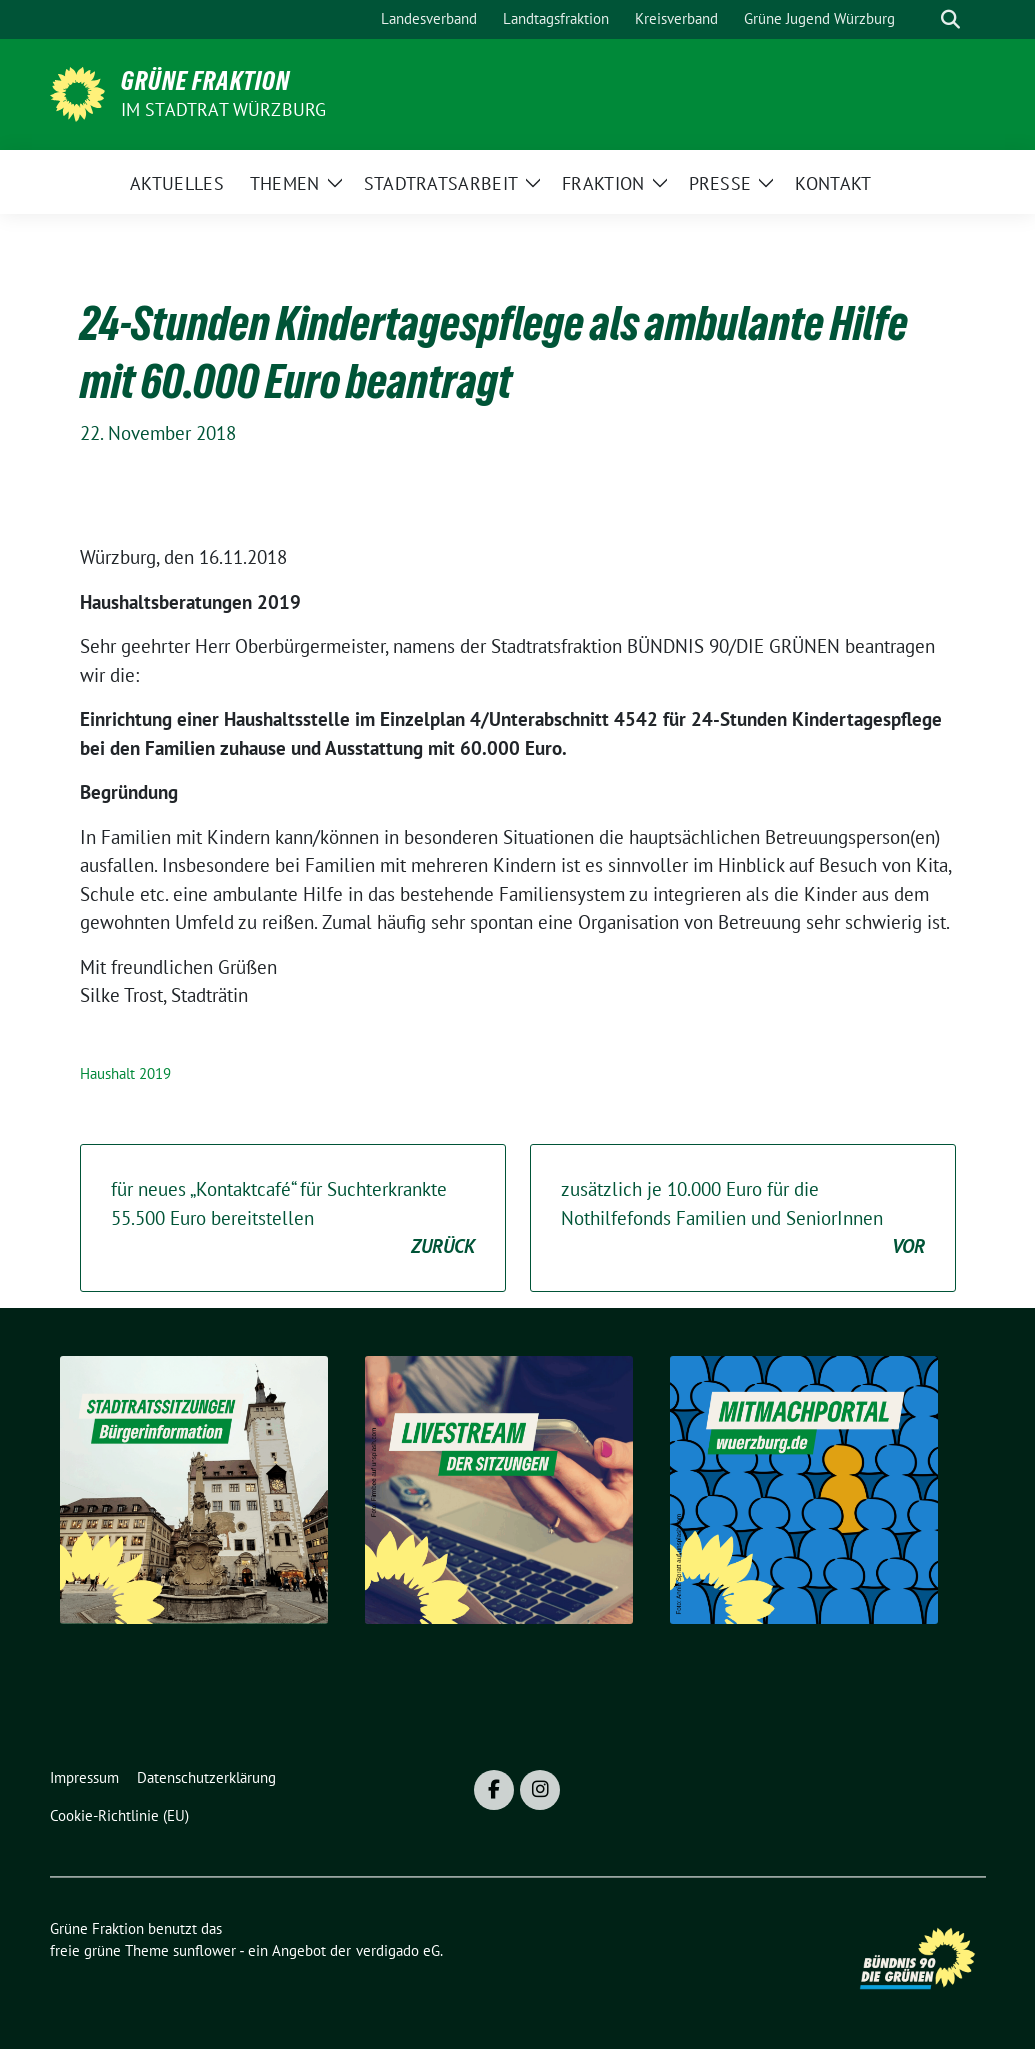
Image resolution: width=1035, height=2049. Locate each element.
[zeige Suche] (950, 19)
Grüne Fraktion (205, 81)
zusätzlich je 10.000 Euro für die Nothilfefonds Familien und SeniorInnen (743, 1219)
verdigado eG (398, 1950)
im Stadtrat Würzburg (224, 109)
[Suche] (922, 19)
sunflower (204, 1950)
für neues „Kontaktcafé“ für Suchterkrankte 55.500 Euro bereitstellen (293, 1219)
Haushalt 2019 (125, 1073)
